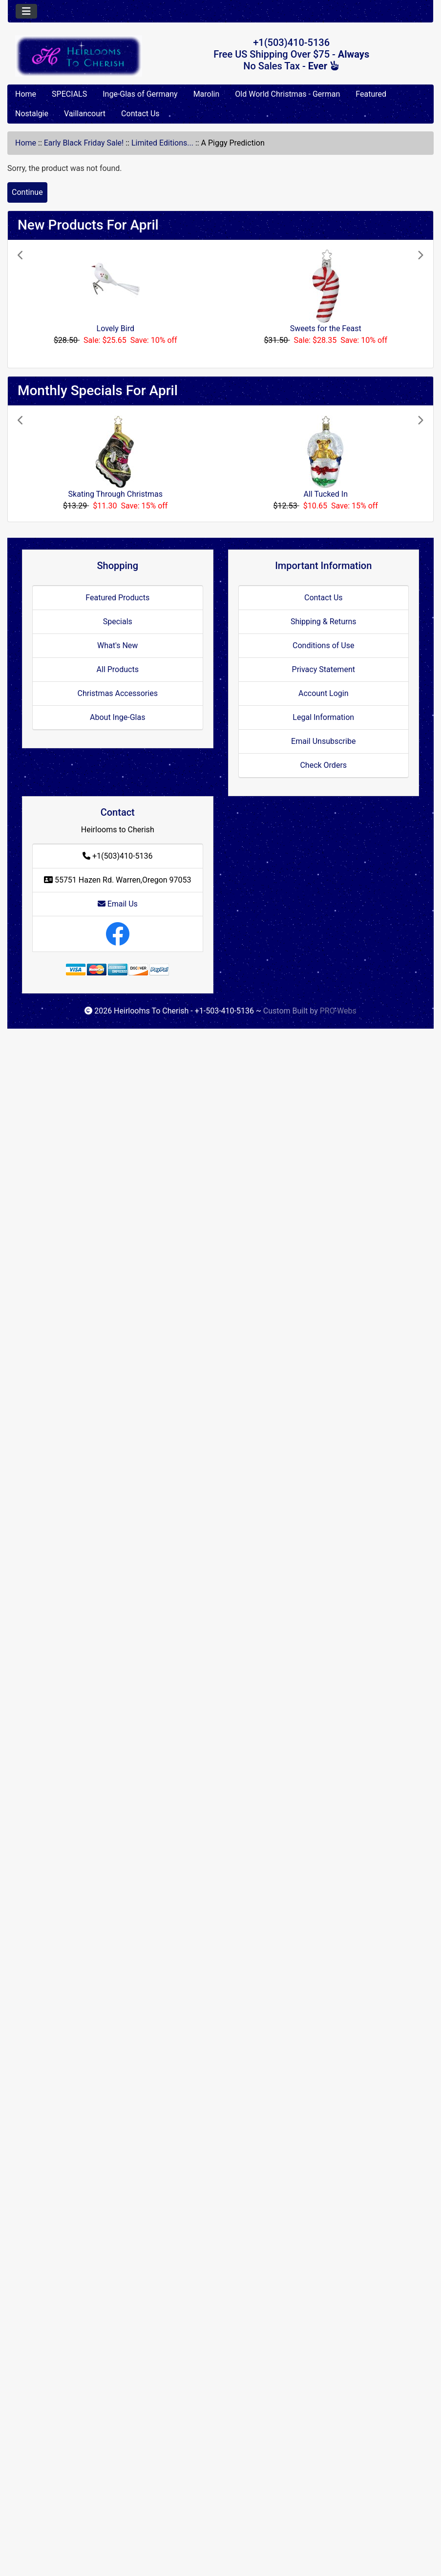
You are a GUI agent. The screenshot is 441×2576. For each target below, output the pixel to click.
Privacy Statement (323, 669)
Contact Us (140, 113)
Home (25, 94)
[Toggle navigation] (26, 11)
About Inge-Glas (117, 717)
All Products (118, 669)
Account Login (323, 693)
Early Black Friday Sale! (84, 143)
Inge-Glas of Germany (140, 94)
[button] (48, 304)
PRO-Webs (338, 1010)
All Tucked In (326, 494)
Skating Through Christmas (115, 494)
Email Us (118, 903)
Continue (27, 192)
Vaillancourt (84, 113)
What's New (117, 645)
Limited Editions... (162, 143)
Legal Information (323, 717)
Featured (371, 94)
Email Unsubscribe (323, 741)
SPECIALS (69, 94)
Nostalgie (31, 113)
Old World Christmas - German (287, 94)
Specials (117, 621)
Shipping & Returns (324, 621)
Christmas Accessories (118, 693)
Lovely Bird (115, 328)
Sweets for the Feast (325, 328)
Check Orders (323, 765)
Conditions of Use (323, 645)
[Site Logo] (78, 56)
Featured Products (117, 597)
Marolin (206, 94)
